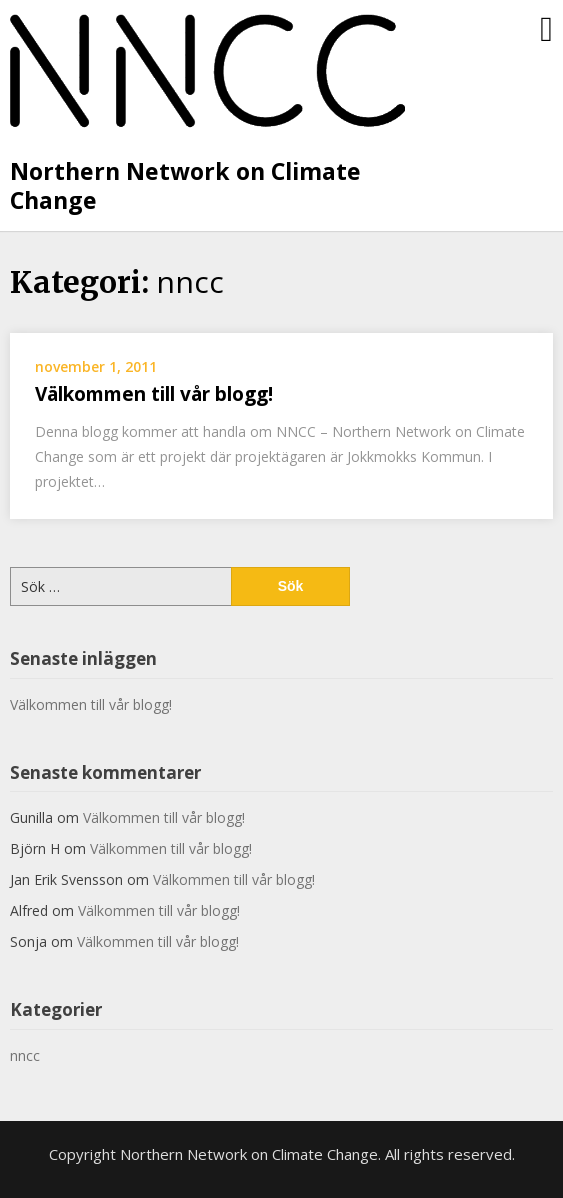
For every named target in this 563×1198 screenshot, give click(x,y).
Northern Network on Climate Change (185, 186)
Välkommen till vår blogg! (154, 394)
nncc (25, 1055)
